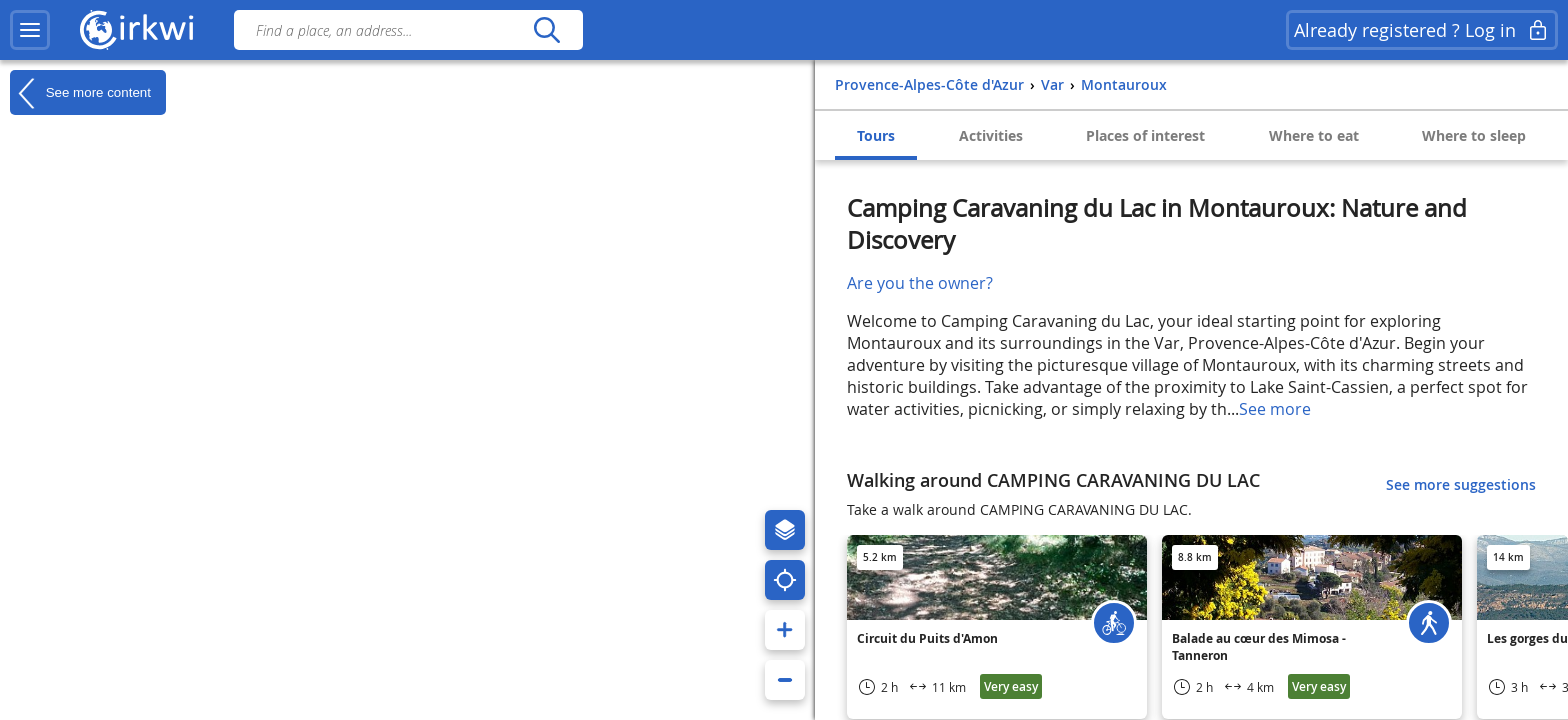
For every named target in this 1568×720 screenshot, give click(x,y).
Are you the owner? (920, 283)
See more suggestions (1461, 484)
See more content (80, 93)
